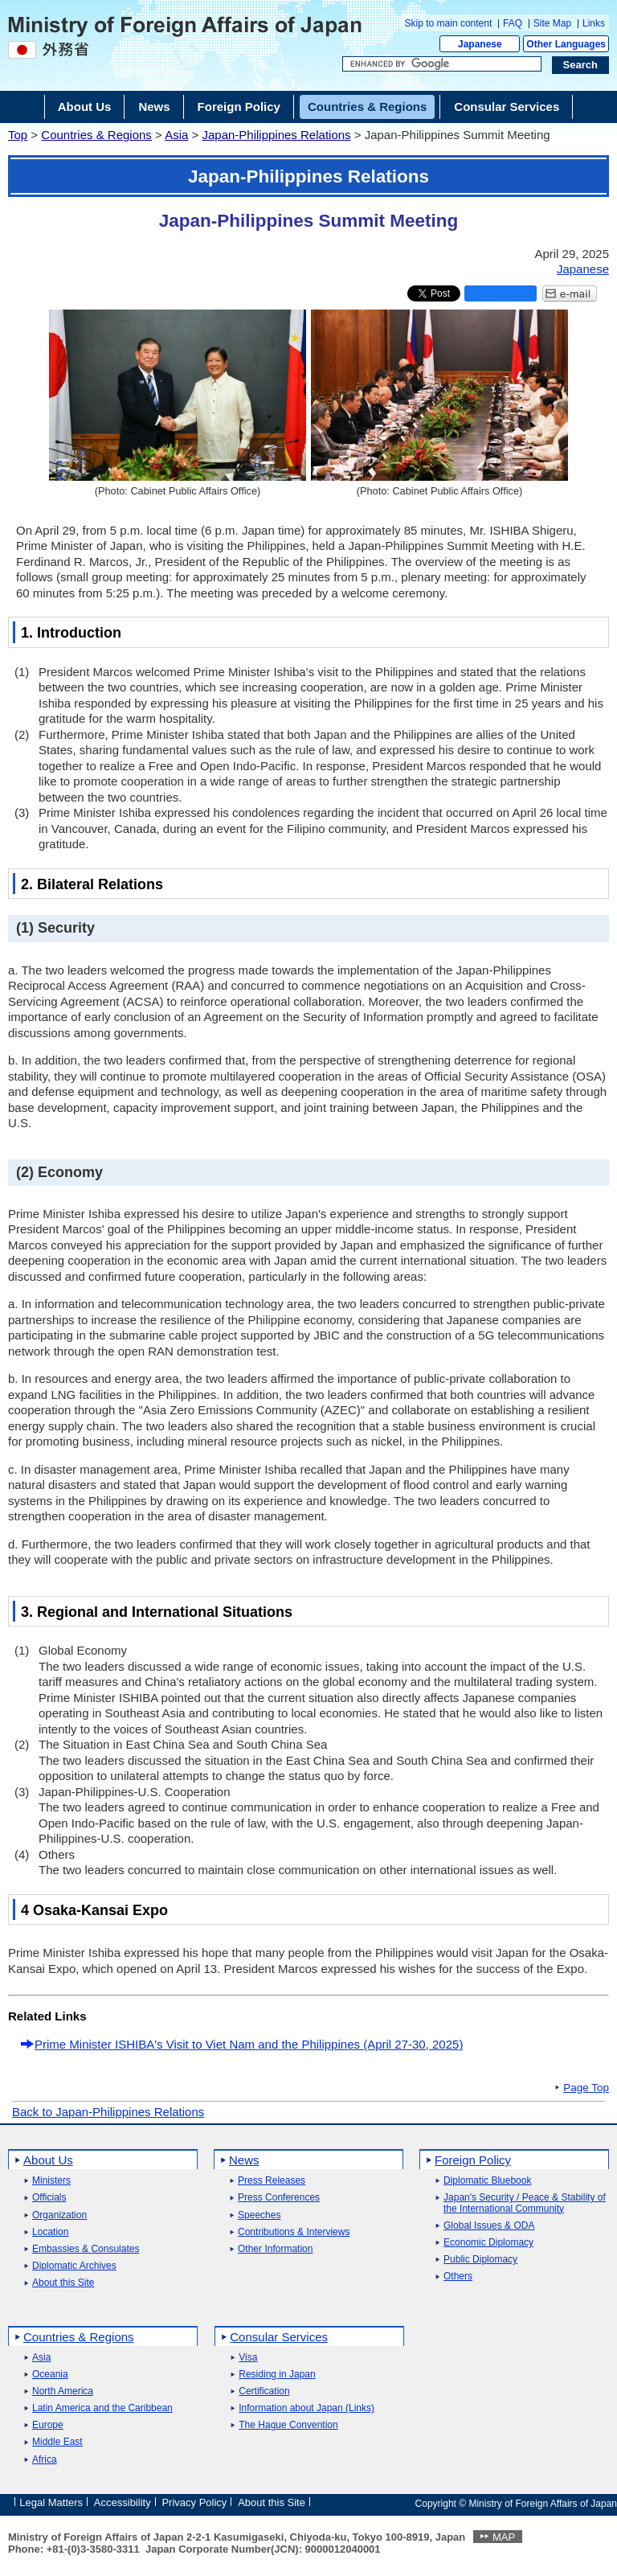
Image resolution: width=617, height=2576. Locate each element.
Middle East (57, 2442)
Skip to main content (448, 23)
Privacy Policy (194, 2502)
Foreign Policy (473, 2160)
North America (62, 2391)
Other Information (275, 2249)
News (244, 2160)
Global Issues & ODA (488, 2226)
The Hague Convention (288, 2425)
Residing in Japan (277, 2374)
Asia (176, 135)
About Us (48, 2160)
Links (593, 23)
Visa (248, 2357)
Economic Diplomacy (488, 2243)
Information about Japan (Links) (306, 2408)
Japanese (480, 44)
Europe (47, 2425)
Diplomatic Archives (74, 2266)
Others (457, 2276)
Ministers (51, 2181)
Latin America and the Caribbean (102, 2408)
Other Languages (566, 44)
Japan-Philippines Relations (276, 135)
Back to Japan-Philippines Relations (108, 2112)
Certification (264, 2391)
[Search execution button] (581, 65)
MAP (503, 2537)
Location (50, 2232)
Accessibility (122, 2502)
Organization (59, 2215)
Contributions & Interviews (293, 2232)
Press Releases (271, 2181)
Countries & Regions (96, 135)
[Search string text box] (441, 64)
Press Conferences (279, 2197)
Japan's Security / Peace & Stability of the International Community (524, 2202)
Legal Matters (51, 2502)
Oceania (50, 2374)
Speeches (259, 2215)
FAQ (512, 23)
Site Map (552, 23)
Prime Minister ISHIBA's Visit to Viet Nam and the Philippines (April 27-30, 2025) (249, 2044)
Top (17, 135)
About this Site (63, 2283)
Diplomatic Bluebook (487, 2181)
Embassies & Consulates (85, 2249)
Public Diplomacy (480, 2259)
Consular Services (279, 2337)
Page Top (586, 2088)
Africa (44, 2460)
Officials (49, 2197)
